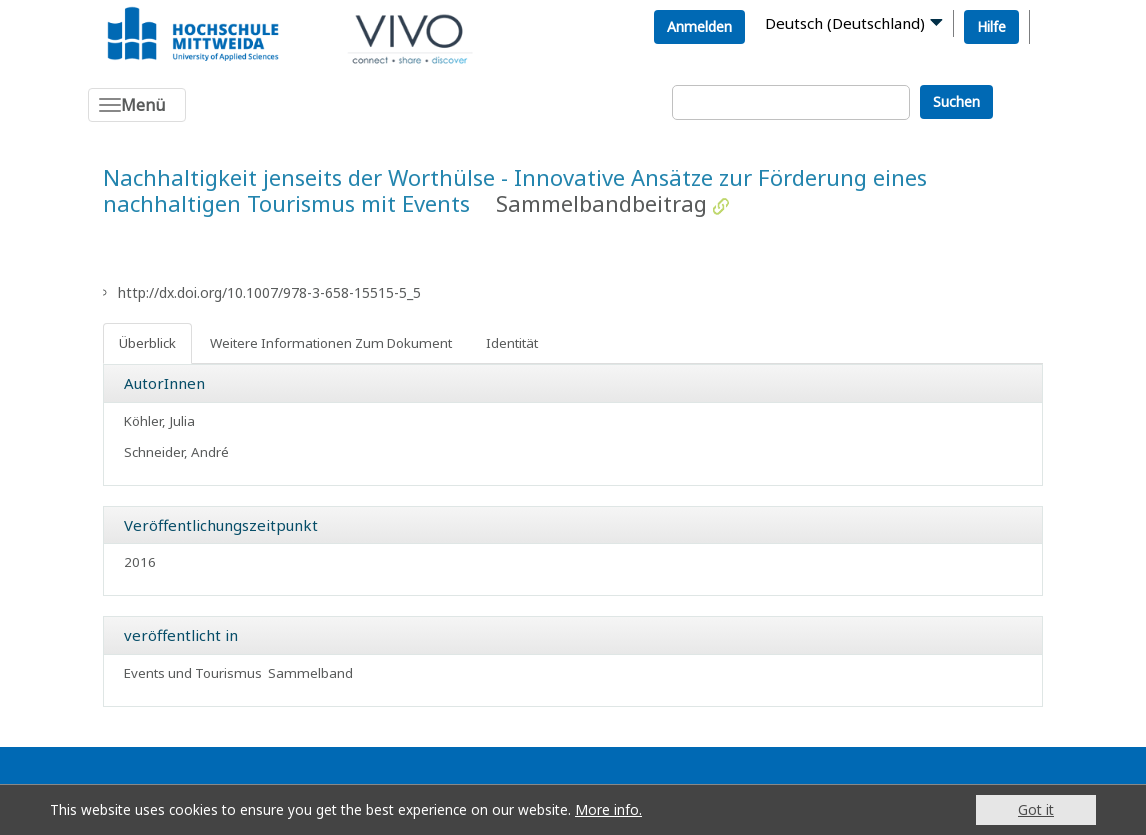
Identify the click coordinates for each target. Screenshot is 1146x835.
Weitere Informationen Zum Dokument (331, 343)
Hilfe (991, 26)
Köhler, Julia (159, 421)
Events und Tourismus (193, 673)
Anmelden (699, 26)
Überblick (147, 343)
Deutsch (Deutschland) (845, 23)
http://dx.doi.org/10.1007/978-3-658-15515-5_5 (269, 292)
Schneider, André (176, 452)
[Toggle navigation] (137, 105)
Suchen (956, 101)
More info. (608, 809)
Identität (512, 343)
